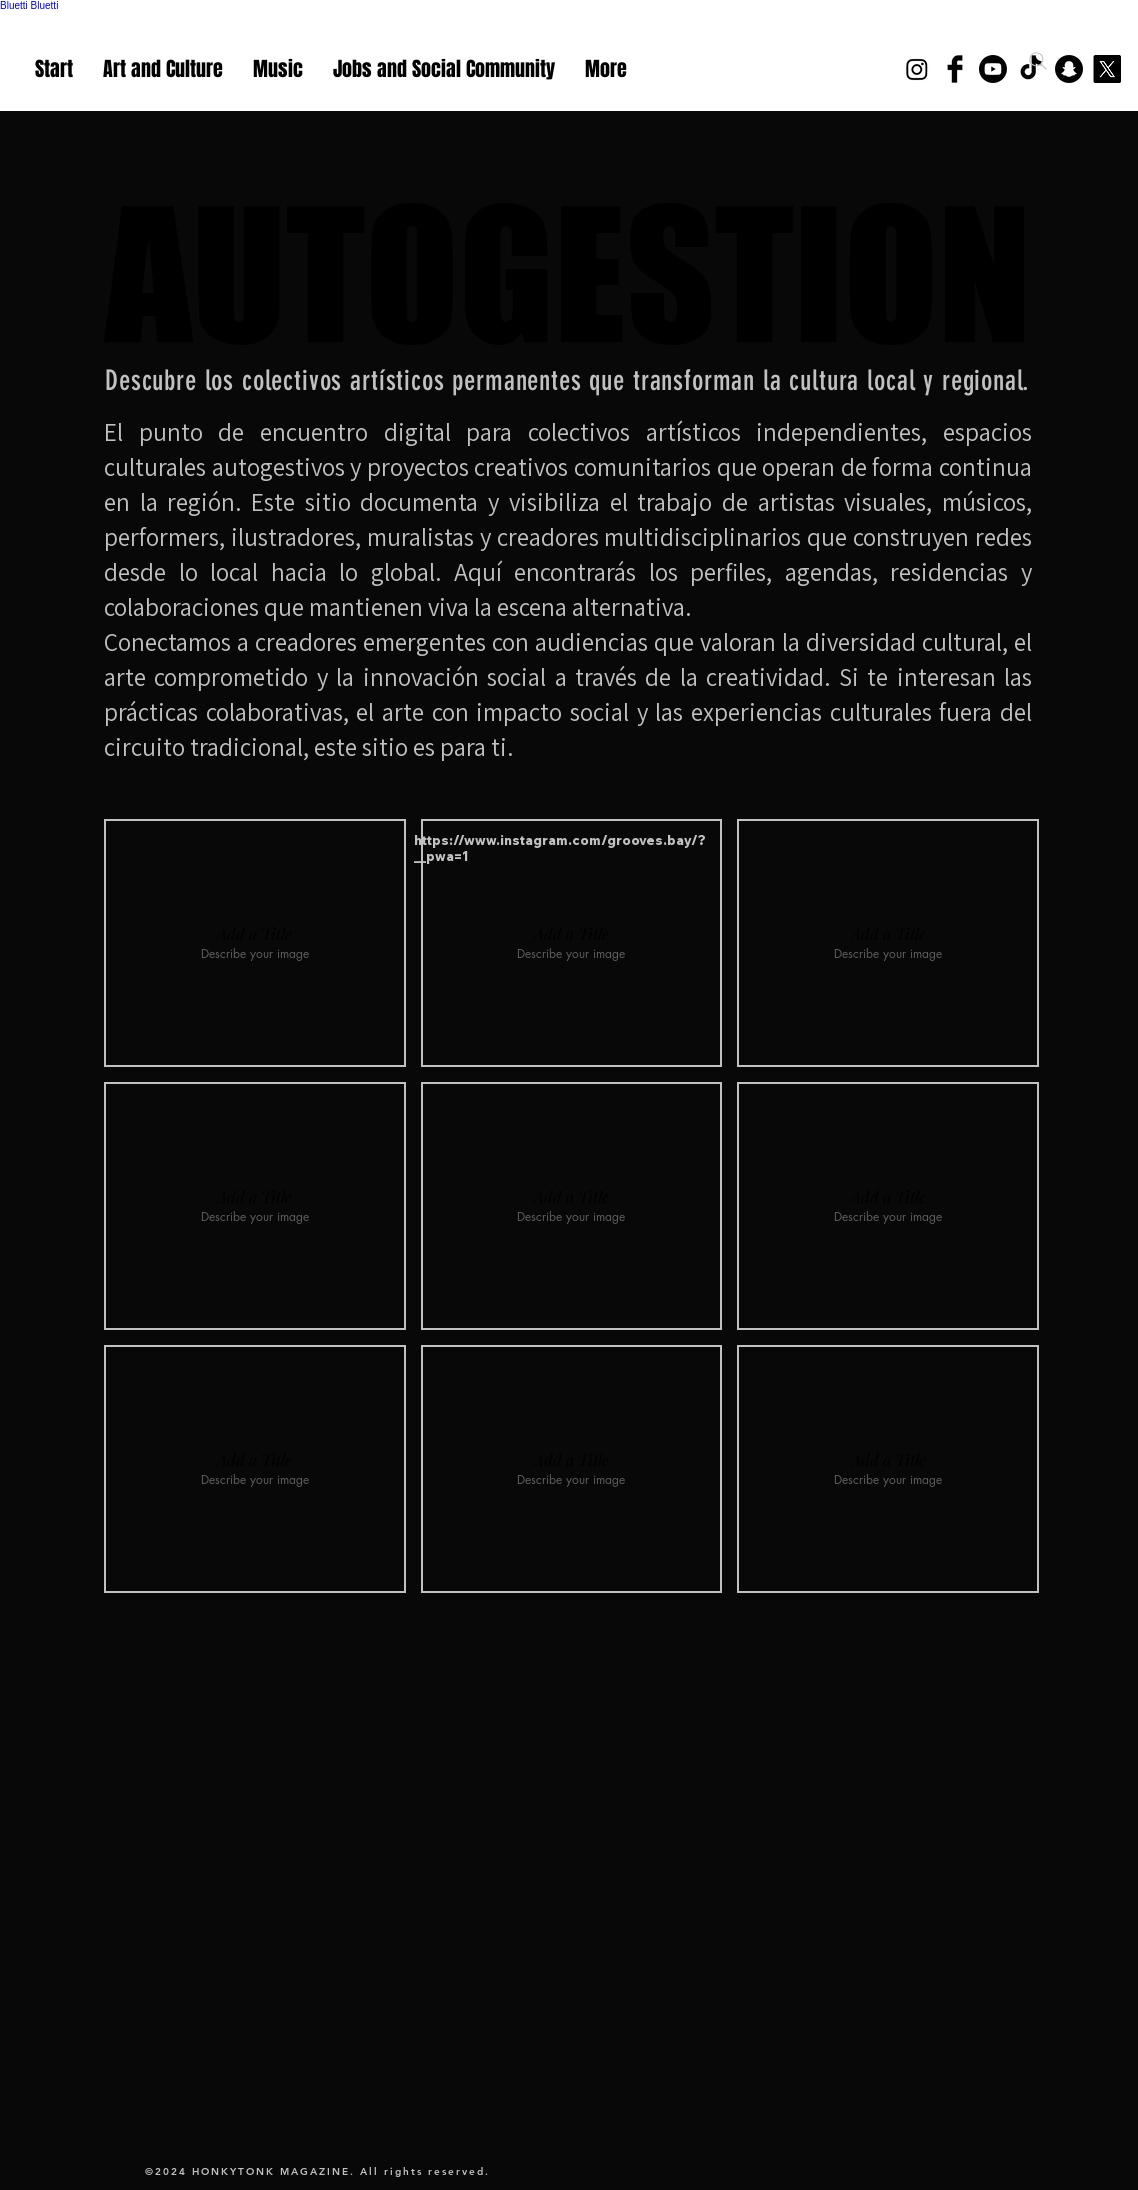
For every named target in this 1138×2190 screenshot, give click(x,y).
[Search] (1038, 61)
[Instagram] (917, 69)
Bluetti (14, 5)
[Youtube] (993, 69)
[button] (255, 943)
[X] (1107, 69)
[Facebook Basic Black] (955, 69)
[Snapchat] (1069, 69)
